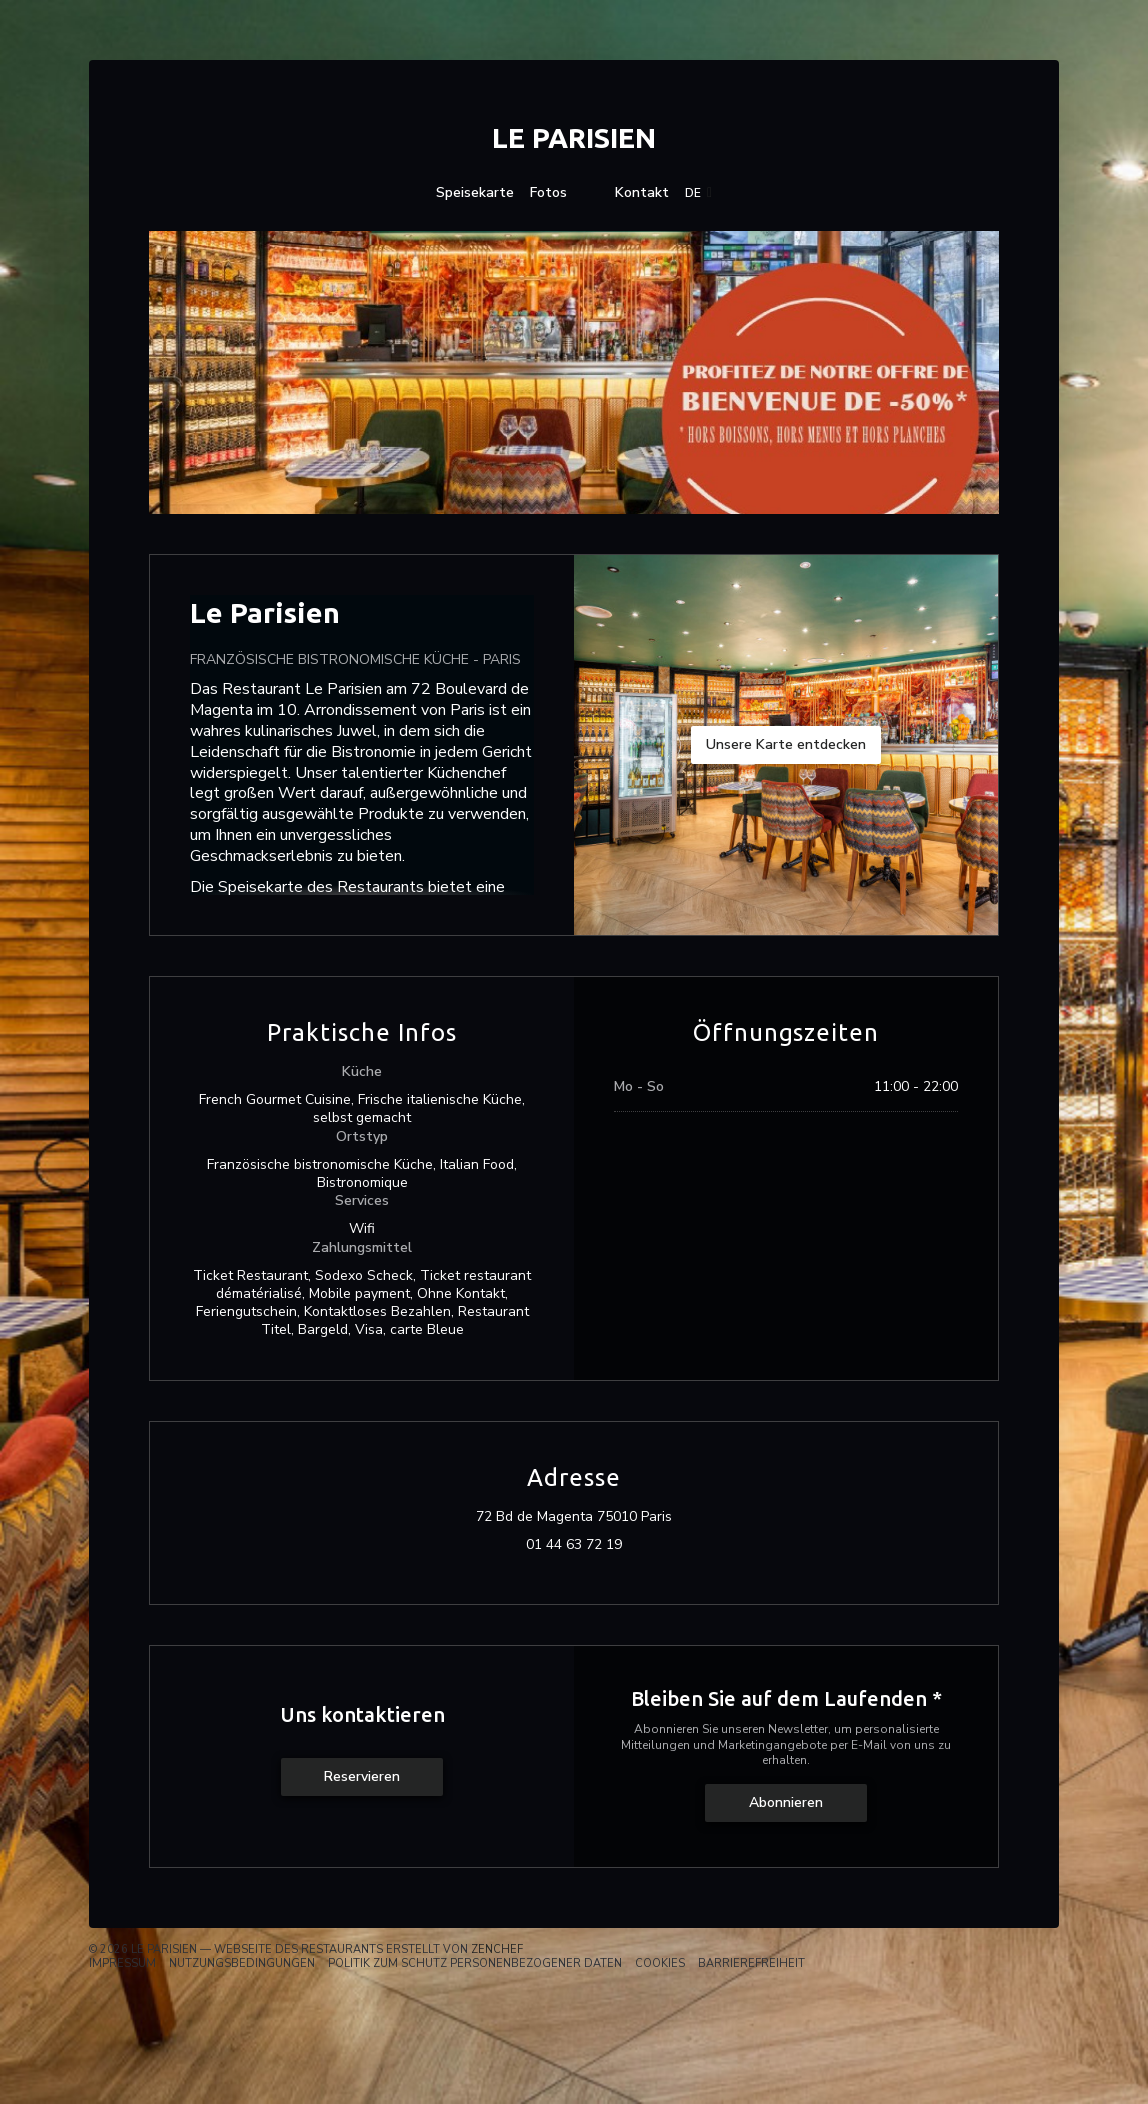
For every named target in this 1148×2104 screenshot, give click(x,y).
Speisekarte (475, 193)
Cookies (660, 1963)
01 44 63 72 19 (574, 1545)
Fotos (548, 193)
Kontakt (642, 193)
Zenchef (497, 1949)
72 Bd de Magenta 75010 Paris (661, 1517)
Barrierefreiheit (751, 1963)
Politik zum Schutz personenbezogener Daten (475, 1963)
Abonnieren (786, 1802)
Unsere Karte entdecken (786, 744)
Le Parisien (574, 137)
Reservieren (362, 1776)
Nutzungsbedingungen (242, 1963)
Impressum (122, 1963)
